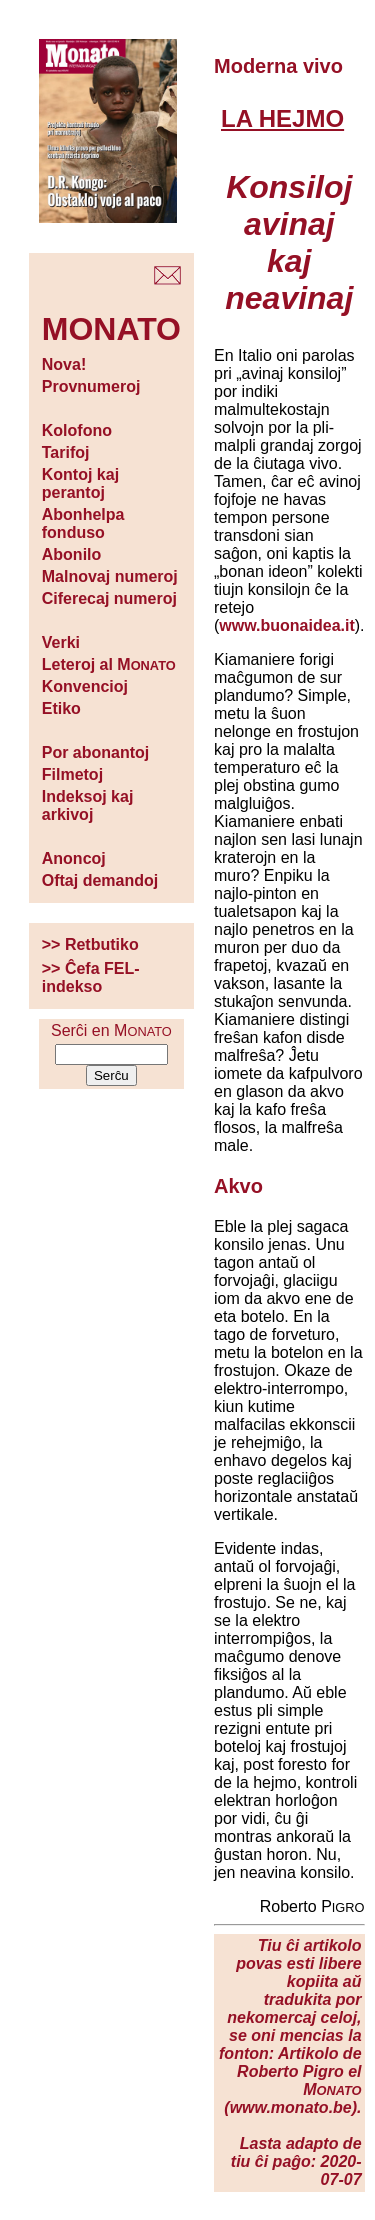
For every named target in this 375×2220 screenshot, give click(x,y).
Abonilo (72, 554)
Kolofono (77, 430)
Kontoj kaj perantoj (80, 483)
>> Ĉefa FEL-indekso (91, 977)
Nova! (64, 364)
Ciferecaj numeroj (109, 598)
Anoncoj (74, 858)
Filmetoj (72, 774)
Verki (61, 642)
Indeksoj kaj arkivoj (88, 805)
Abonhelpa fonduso (83, 523)
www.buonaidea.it (286, 625)
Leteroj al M (109, 664)
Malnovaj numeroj (110, 576)
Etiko (61, 708)
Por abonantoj (96, 752)
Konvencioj (85, 686)
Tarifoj (66, 452)
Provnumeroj (91, 386)
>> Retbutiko (90, 944)
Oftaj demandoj (100, 880)
